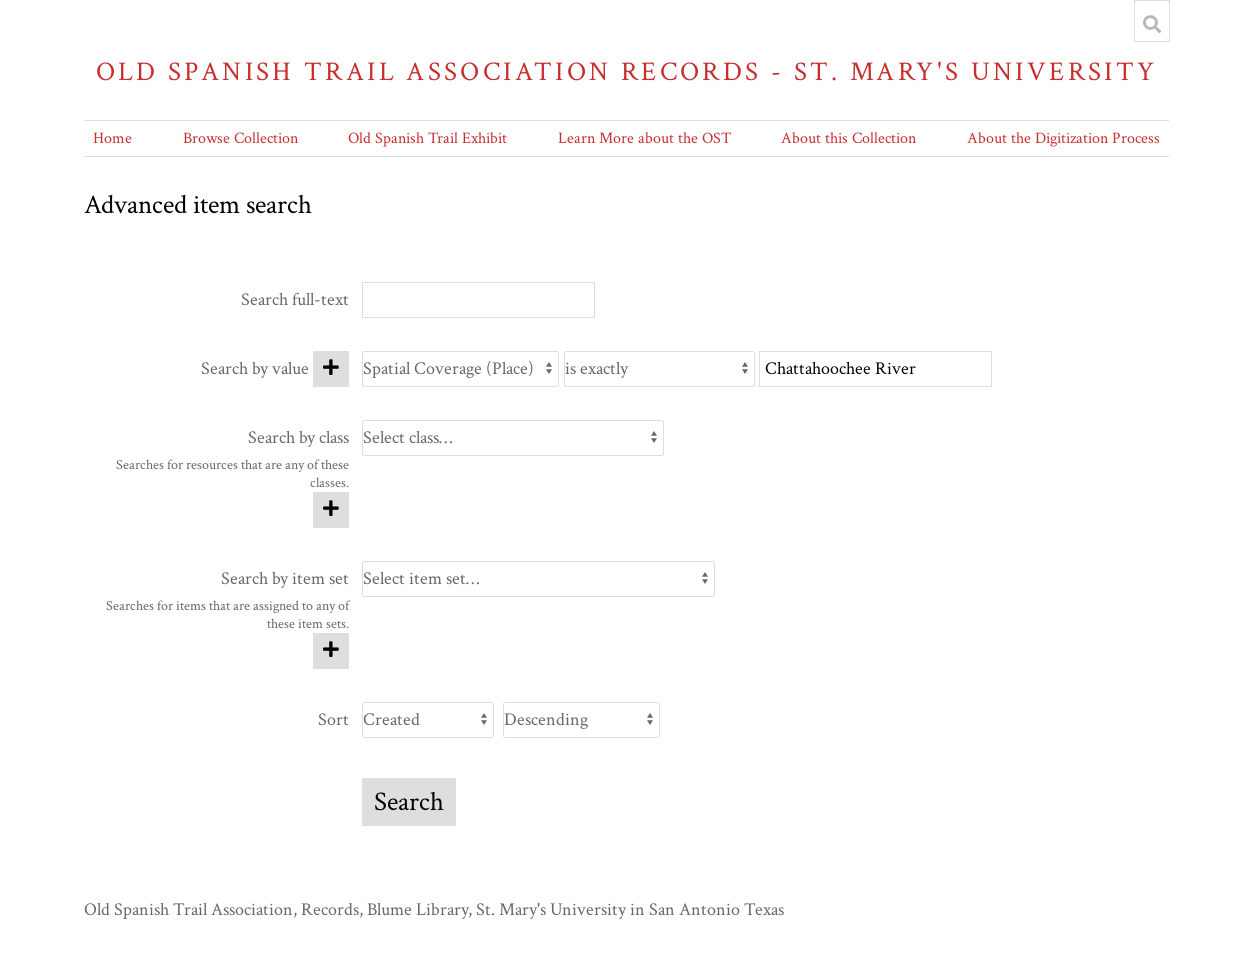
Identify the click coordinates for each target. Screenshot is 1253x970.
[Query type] (659, 369)
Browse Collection (240, 138)
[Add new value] (331, 369)
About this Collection (848, 138)
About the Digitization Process (1063, 138)
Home (112, 138)
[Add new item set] (331, 651)
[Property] (460, 369)
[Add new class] (331, 510)
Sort (333, 719)
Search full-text (295, 299)
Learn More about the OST (644, 138)
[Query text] (875, 369)
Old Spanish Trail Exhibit (427, 138)
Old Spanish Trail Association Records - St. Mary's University (627, 71)
